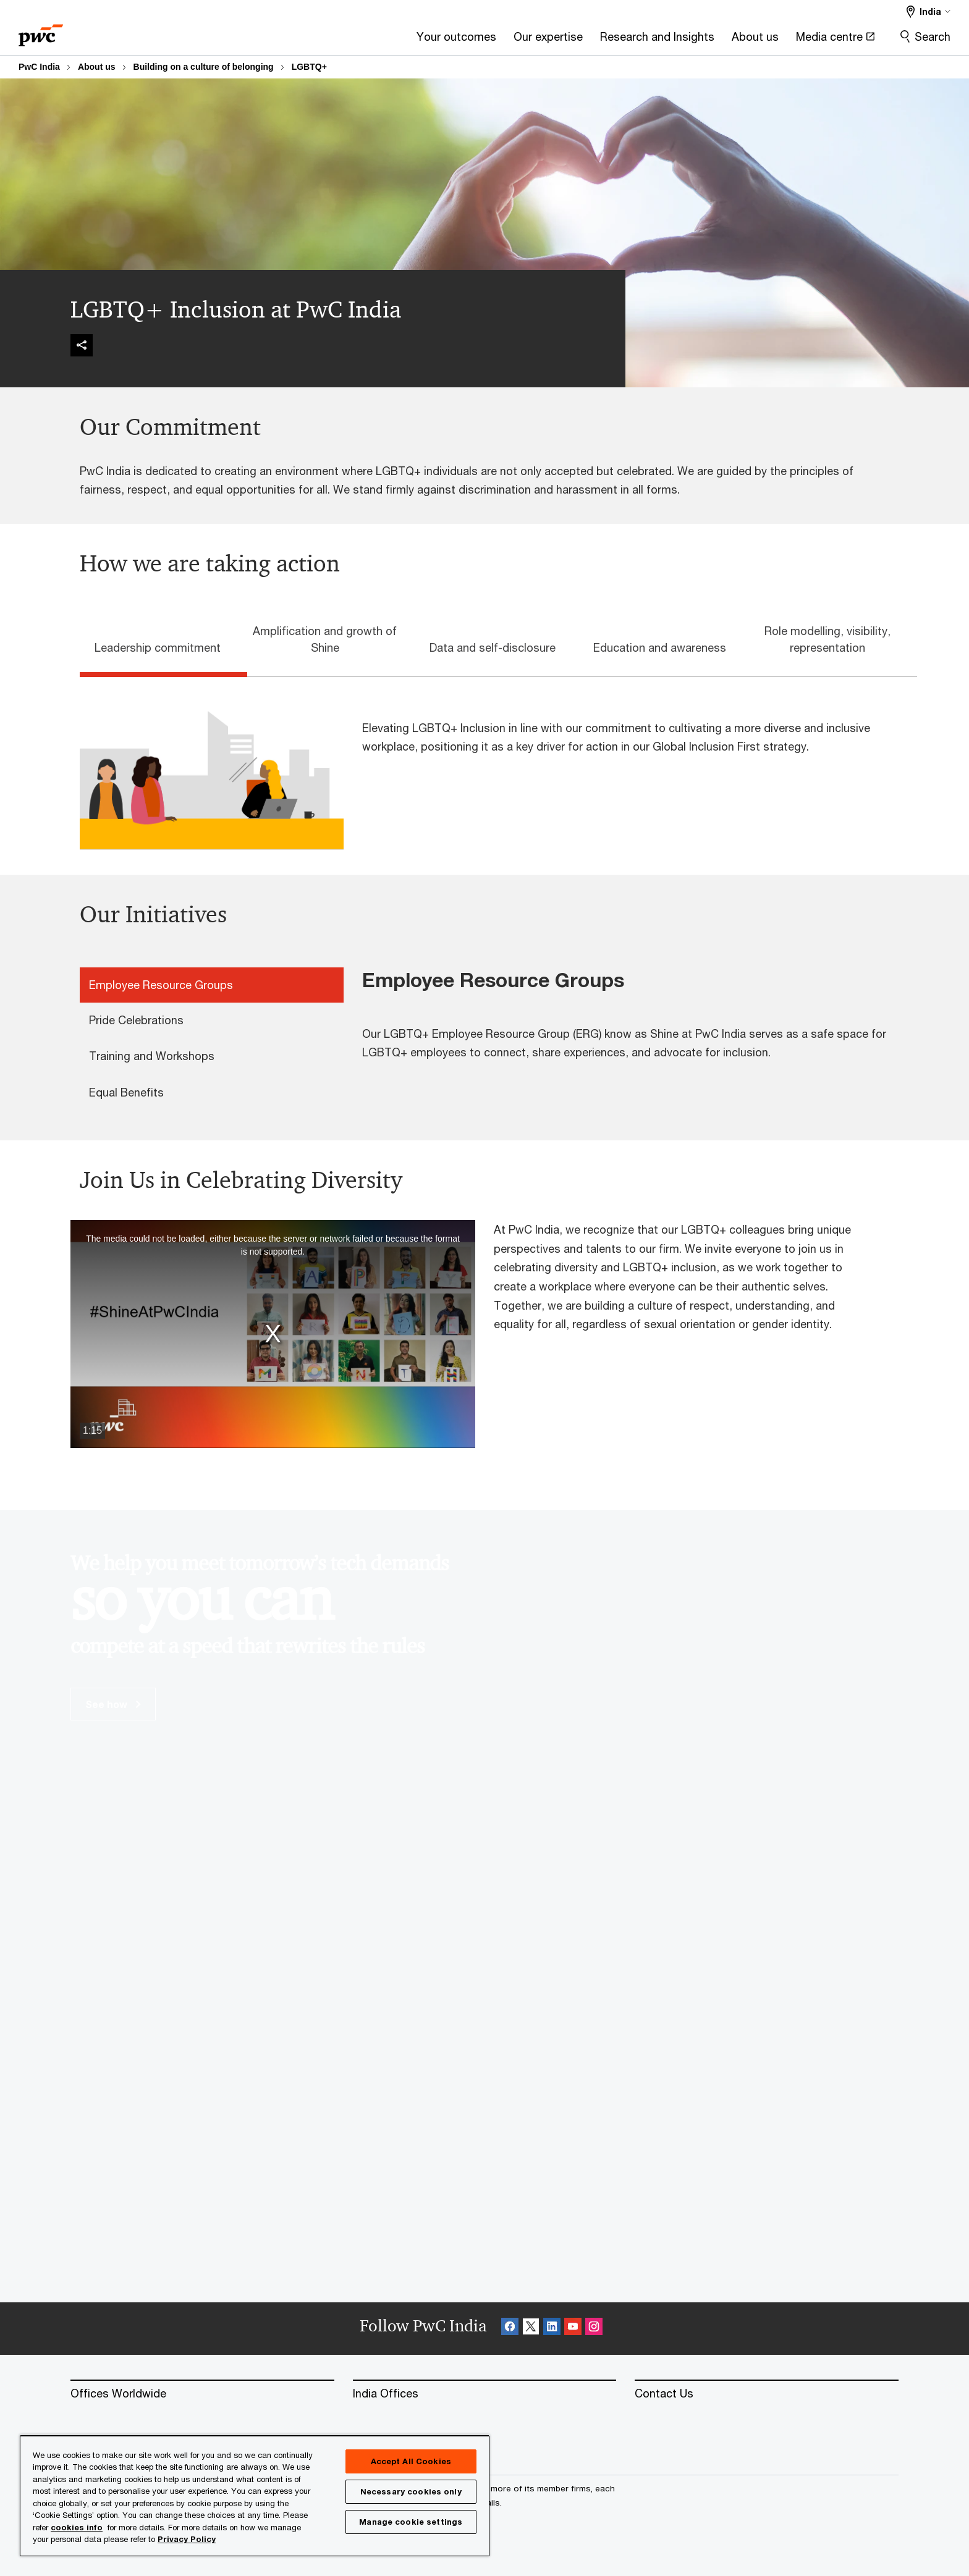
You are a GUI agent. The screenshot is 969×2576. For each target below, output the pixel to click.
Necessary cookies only (411, 2491)
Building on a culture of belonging (203, 67)
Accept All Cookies (411, 2461)
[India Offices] (485, 2394)
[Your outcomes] (302, 40)
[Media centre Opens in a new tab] (681, 40)
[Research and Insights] (503, 40)
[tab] (163, 646)
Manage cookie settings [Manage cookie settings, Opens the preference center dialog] (410, 2522)
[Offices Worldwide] (202, 2394)
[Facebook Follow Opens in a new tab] (509, 2328)
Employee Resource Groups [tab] (161, 984)
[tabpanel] (494, 763)
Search (932, 36)
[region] (254, 2495)
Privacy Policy (187, 2539)
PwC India (39, 67)
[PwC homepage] (41, 31)
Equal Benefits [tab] (126, 1092)
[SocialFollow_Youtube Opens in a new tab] (573, 2328)
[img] (81, 345)
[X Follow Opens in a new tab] (531, 2328)
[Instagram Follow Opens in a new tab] (594, 2328)
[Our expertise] (394, 40)
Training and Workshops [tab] (151, 1056)
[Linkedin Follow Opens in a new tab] (552, 2328)
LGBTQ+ (309, 67)
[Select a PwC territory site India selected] (928, 11)
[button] (272, 1333)
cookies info (77, 2527)
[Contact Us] (767, 2394)
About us (97, 67)
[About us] (601, 40)
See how (113, 1704)
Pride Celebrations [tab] (136, 1020)
